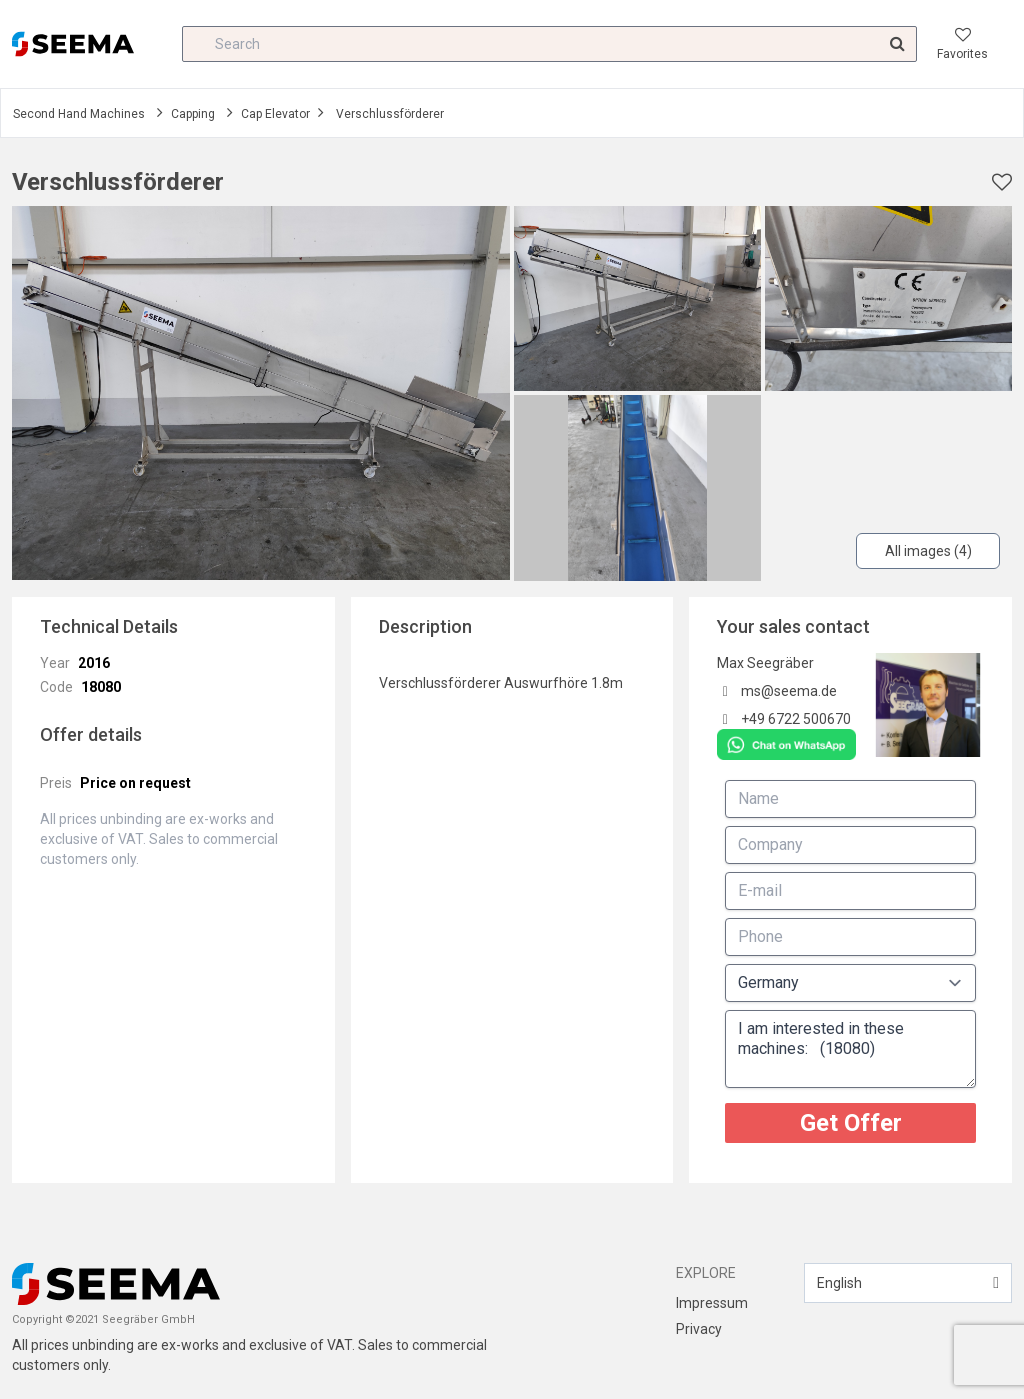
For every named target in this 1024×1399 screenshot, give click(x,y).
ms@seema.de (789, 691)
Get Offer (851, 1123)
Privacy (699, 1329)
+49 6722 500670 (796, 719)
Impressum (712, 1303)
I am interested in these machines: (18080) (850, 1049)
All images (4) (928, 551)
